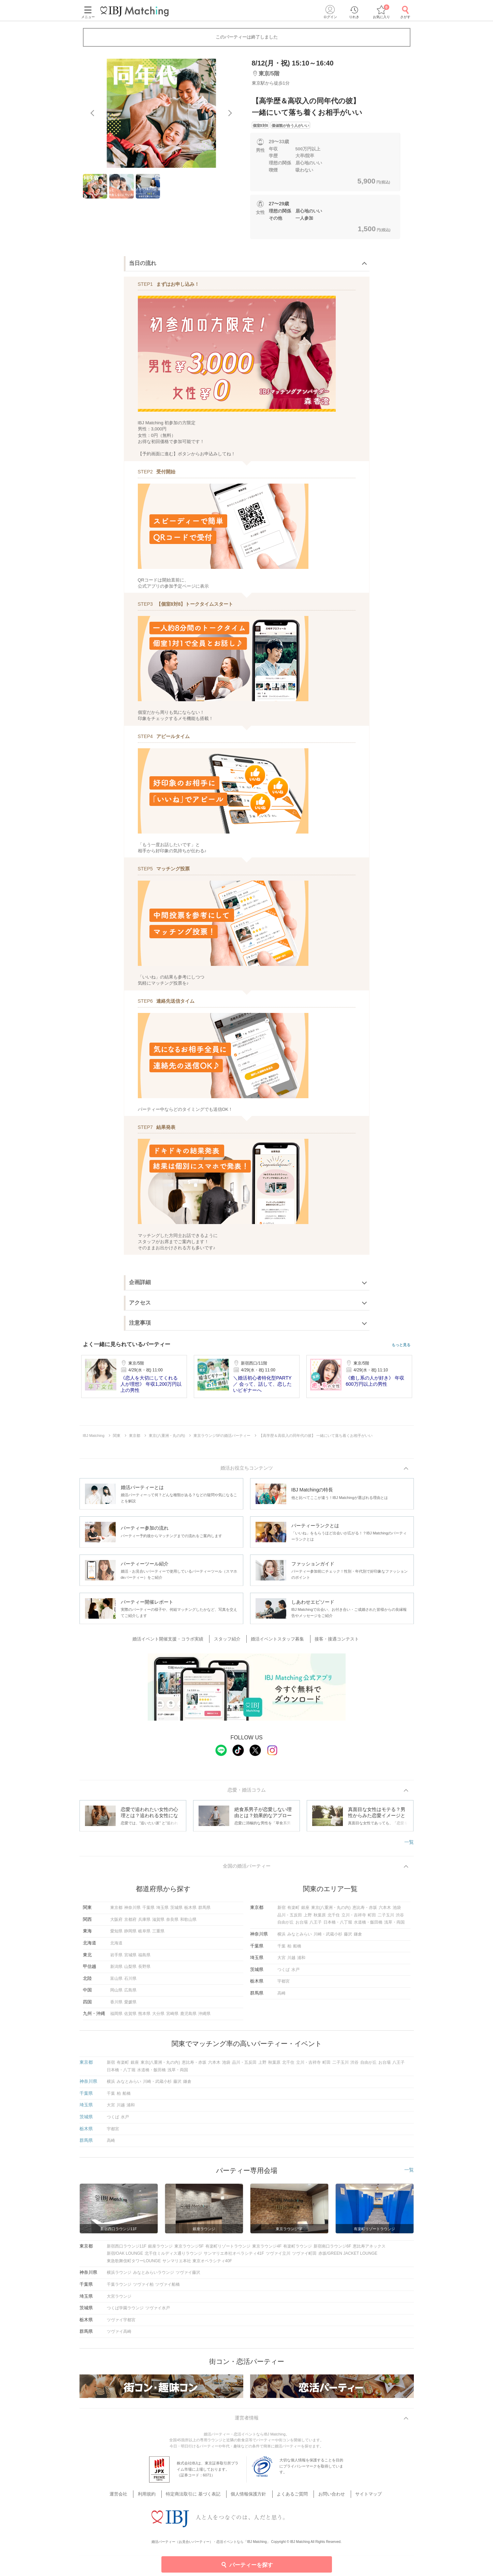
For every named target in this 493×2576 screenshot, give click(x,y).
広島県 (130, 1992)
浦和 (301, 1960)
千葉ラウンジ (119, 2286)
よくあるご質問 (289, 2497)
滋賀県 (158, 1921)
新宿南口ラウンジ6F (332, 2248)
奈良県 (172, 1921)
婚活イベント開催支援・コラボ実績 (173, 1639)
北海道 (116, 1945)
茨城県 (176, 1910)
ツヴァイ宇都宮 (121, 2322)
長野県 (144, 1969)
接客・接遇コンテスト (332, 1639)
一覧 (409, 1843)
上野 (308, 1917)
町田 (372, 1917)
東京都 (116, 1910)
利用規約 (154, 2497)
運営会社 (129, 2497)
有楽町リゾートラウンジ (227, 2248)
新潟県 (116, 1969)
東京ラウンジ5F (189, 2248)
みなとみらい (299, 1936)
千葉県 (148, 1910)
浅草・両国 (394, 1925)
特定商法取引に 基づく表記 (197, 2497)
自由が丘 (285, 1925)
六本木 (385, 1910)
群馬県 (204, 1910)
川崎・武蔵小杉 (328, 1936)
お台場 (301, 1925)
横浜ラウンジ (119, 2275)
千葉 (281, 1948)
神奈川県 (132, 1910)
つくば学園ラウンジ (125, 2310)
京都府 (130, 1921)
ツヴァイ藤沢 (188, 2275)
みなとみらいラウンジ (153, 2275)
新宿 (281, 1910)
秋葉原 (320, 1917)
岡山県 (116, 1992)
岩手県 (116, 1957)
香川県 (116, 2004)
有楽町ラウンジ (297, 2248)
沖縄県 (204, 2016)
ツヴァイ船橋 (167, 2286)
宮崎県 (172, 2016)
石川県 (130, 1980)
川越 (291, 1960)
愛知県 (116, 1933)
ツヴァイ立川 (278, 2256)
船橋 (297, 1948)
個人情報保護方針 (249, 2497)
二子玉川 (386, 1917)
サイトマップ (359, 2497)
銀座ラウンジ (160, 2248)
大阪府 (116, 1921)
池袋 (397, 1910)
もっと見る (401, 1345)
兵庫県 (144, 1921)
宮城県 (130, 1957)
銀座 (305, 1910)
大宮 (281, 1960)
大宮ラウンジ (119, 2298)
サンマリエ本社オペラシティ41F (234, 2256)
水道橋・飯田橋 (368, 1925)
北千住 (334, 1917)
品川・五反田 (289, 1917)
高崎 (281, 1995)
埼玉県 (162, 1910)
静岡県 (130, 1933)
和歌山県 (188, 1921)
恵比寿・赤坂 (364, 1910)
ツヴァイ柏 (143, 2286)
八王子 (315, 1925)
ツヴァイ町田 (304, 2256)
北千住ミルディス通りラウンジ (173, 2256)
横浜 (281, 1936)
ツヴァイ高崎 (119, 2334)
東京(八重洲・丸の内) (331, 1910)
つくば (283, 1972)
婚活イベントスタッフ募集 (276, 1639)
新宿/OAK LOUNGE (125, 2256)
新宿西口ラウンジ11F (127, 2248)
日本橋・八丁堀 (337, 1925)
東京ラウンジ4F (266, 2248)
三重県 (158, 1933)
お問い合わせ (326, 2497)
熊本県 (144, 2016)
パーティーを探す (246, 2564)
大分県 (158, 2016)
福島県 (144, 1957)
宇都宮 (283, 1984)
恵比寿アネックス (369, 2248)
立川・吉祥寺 (354, 1917)
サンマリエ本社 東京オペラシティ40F (197, 2263)
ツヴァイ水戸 (157, 2310)
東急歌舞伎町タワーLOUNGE (134, 2263)
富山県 (116, 1980)
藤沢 (348, 1936)
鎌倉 (358, 1936)
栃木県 (190, 1910)
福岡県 (116, 2016)
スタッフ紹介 (229, 1639)
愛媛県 (130, 2004)
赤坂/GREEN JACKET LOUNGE (347, 2256)
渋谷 (400, 1917)
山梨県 (130, 1969)
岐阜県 (144, 1933)
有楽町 (293, 1910)
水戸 (295, 1972)
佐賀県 (130, 2016)
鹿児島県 (188, 2016)
